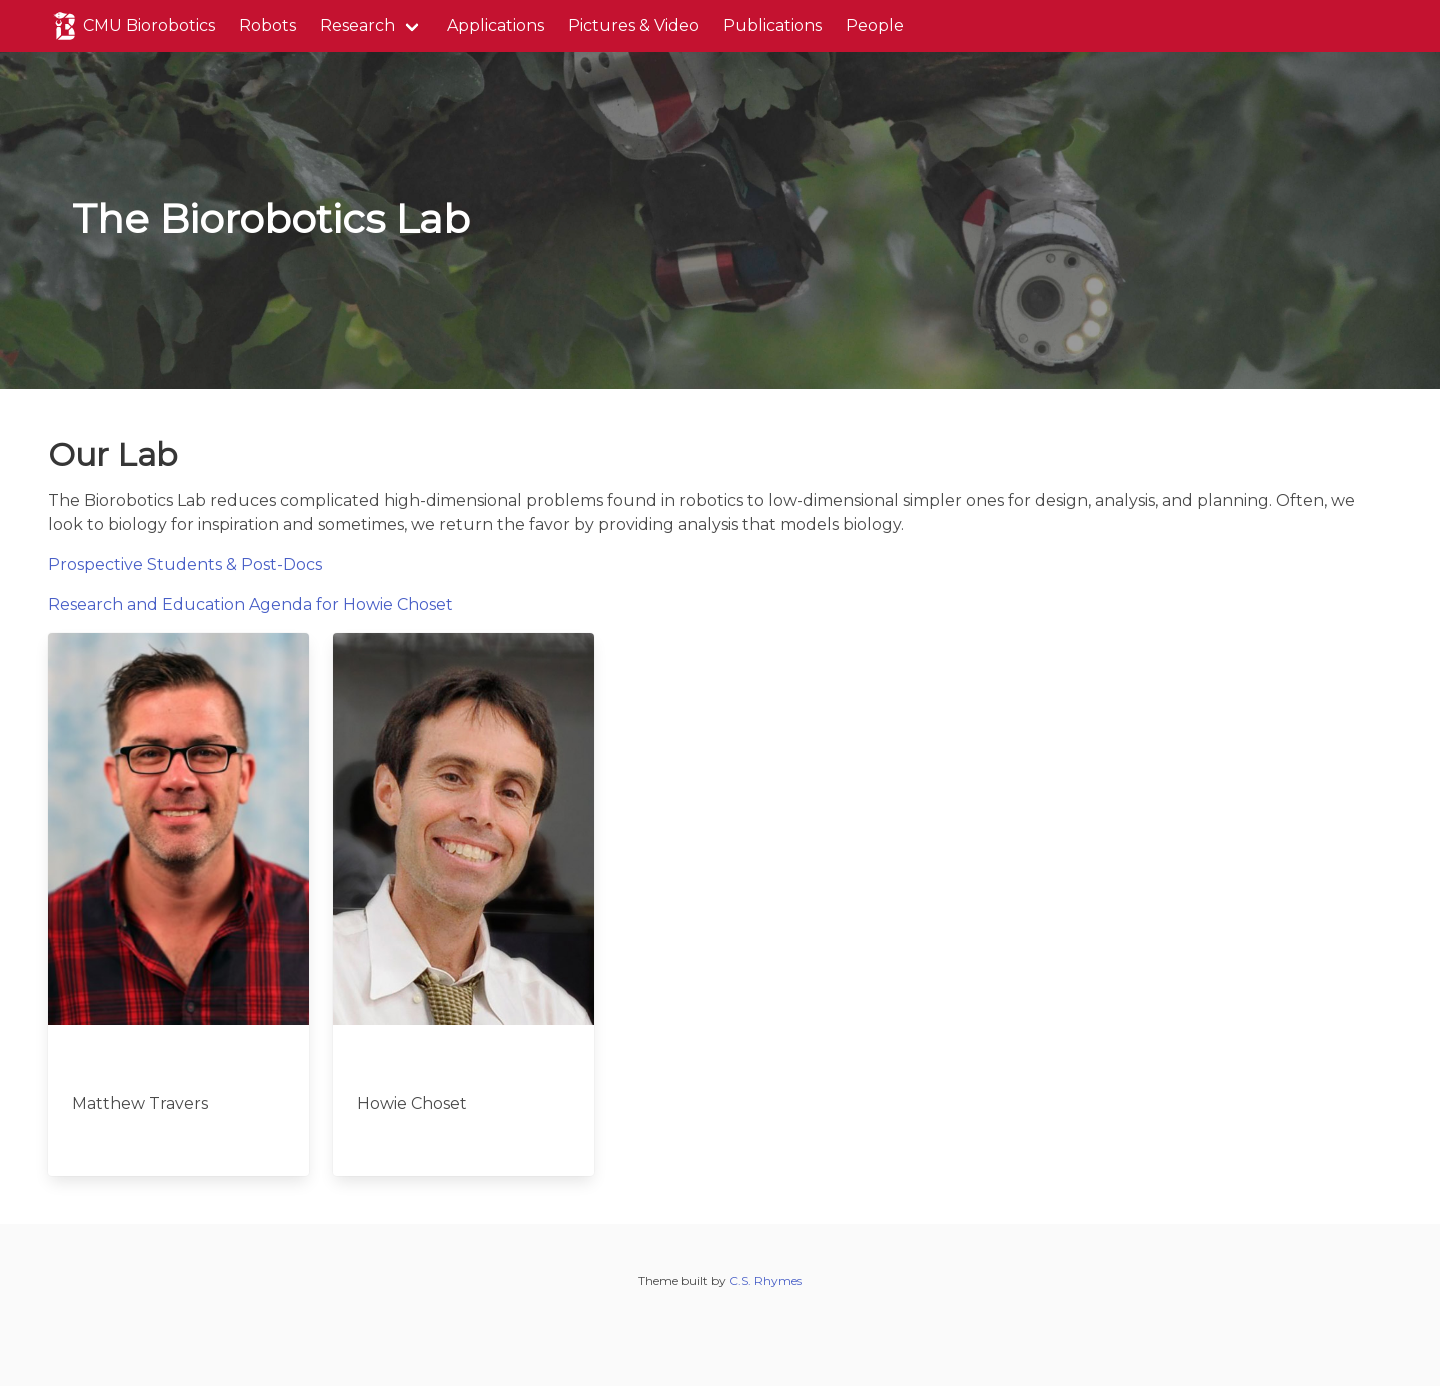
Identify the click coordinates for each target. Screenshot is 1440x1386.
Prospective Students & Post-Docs (185, 564)
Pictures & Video (633, 25)
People (875, 25)
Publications (772, 25)
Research (357, 25)
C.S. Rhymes (765, 1280)
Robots (267, 25)
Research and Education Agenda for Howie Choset (250, 604)
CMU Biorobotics (131, 26)
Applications (495, 25)
